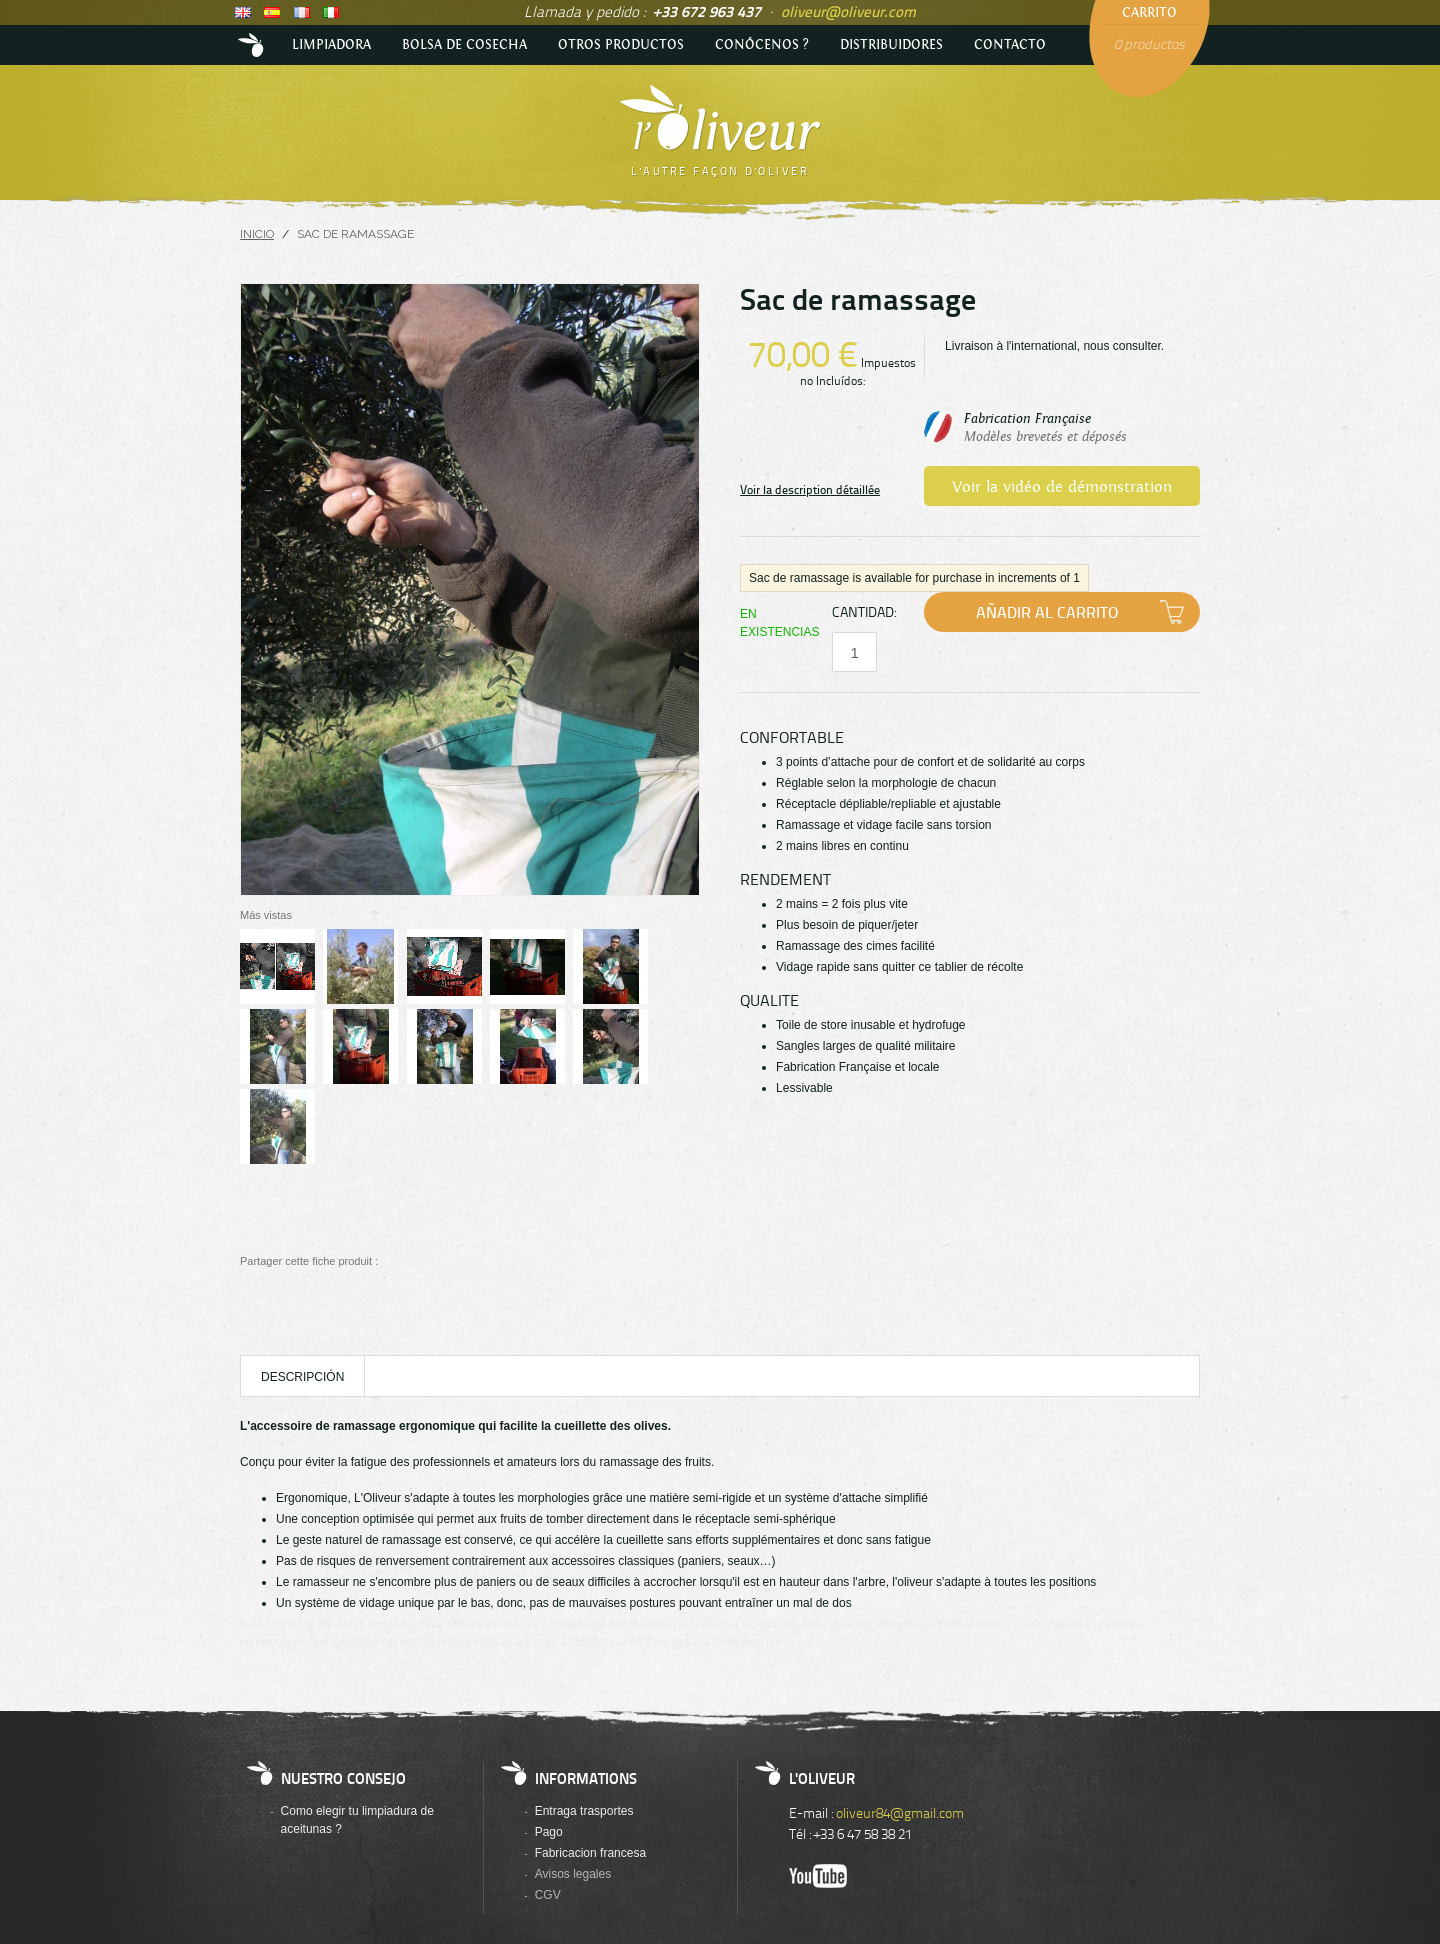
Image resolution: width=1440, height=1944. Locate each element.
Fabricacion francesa (590, 1853)
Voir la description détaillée (810, 489)
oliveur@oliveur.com (848, 11)
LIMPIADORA (331, 45)
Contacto (1010, 45)
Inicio (257, 234)
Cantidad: (864, 611)
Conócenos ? (762, 45)
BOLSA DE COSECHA (464, 45)
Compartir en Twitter (431, 1262)
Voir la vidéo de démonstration (1062, 487)
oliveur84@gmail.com (900, 1812)
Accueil (253, 45)
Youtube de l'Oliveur (818, 1876)
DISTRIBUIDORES (891, 45)
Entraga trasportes (584, 1811)
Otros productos (621, 45)
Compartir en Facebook (400, 1262)
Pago (549, 1832)
